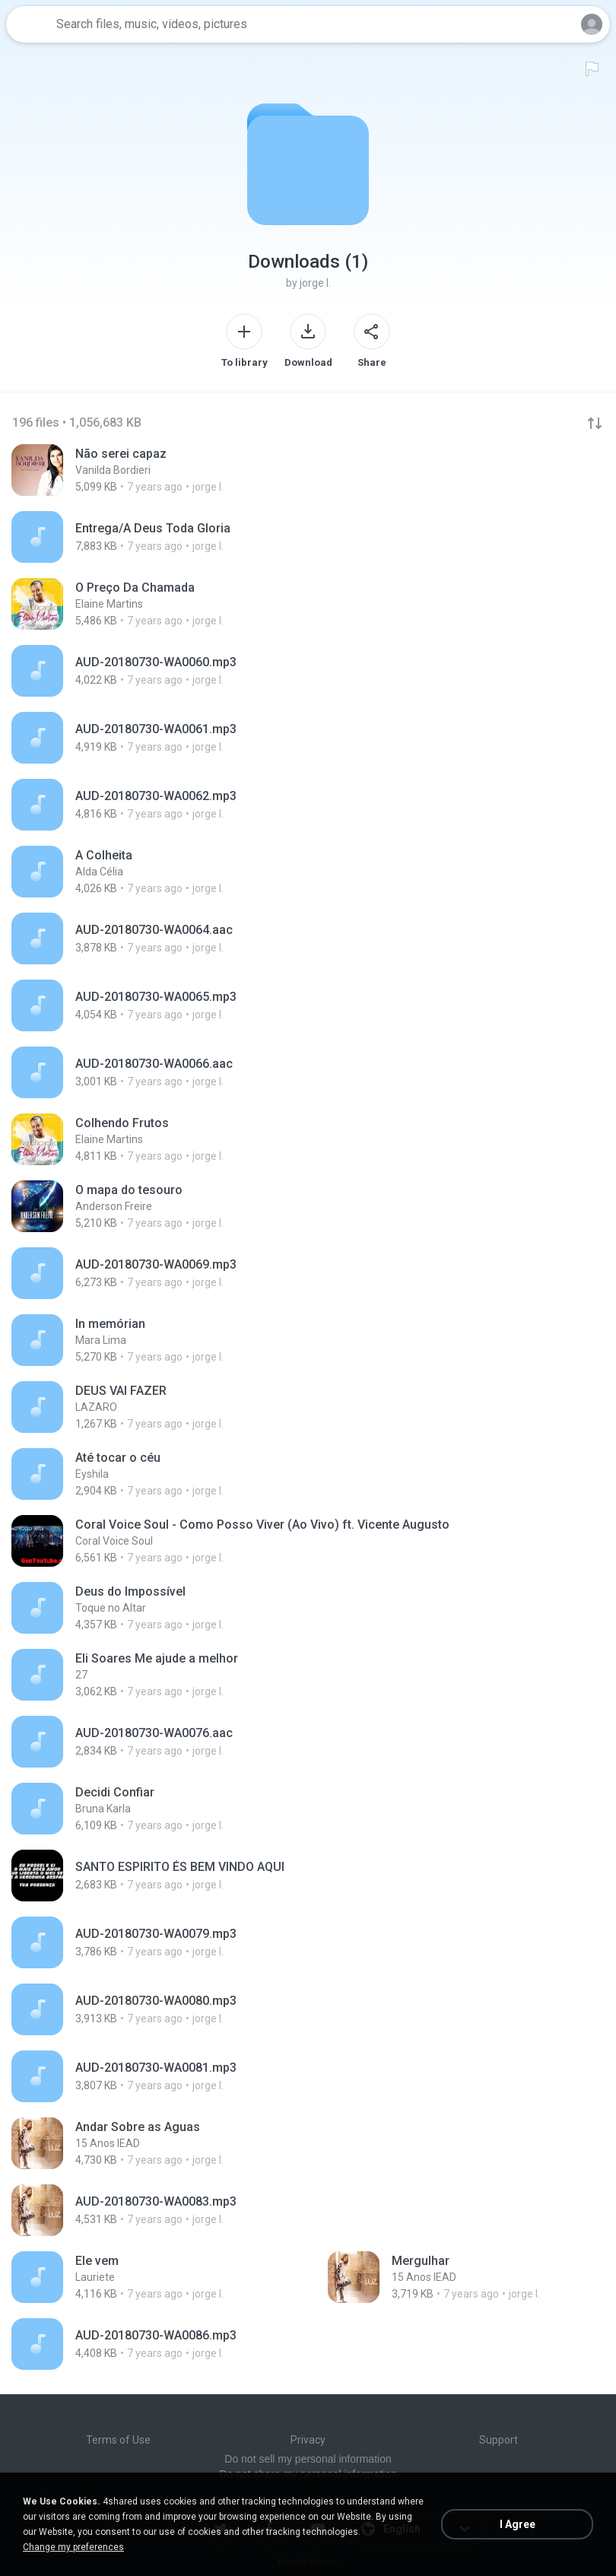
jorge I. (315, 283)
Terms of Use (118, 2440)
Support (498, 2440)
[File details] (163, 470)
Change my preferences (73, 2547)
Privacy (308, 2440)
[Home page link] (29, 24)
